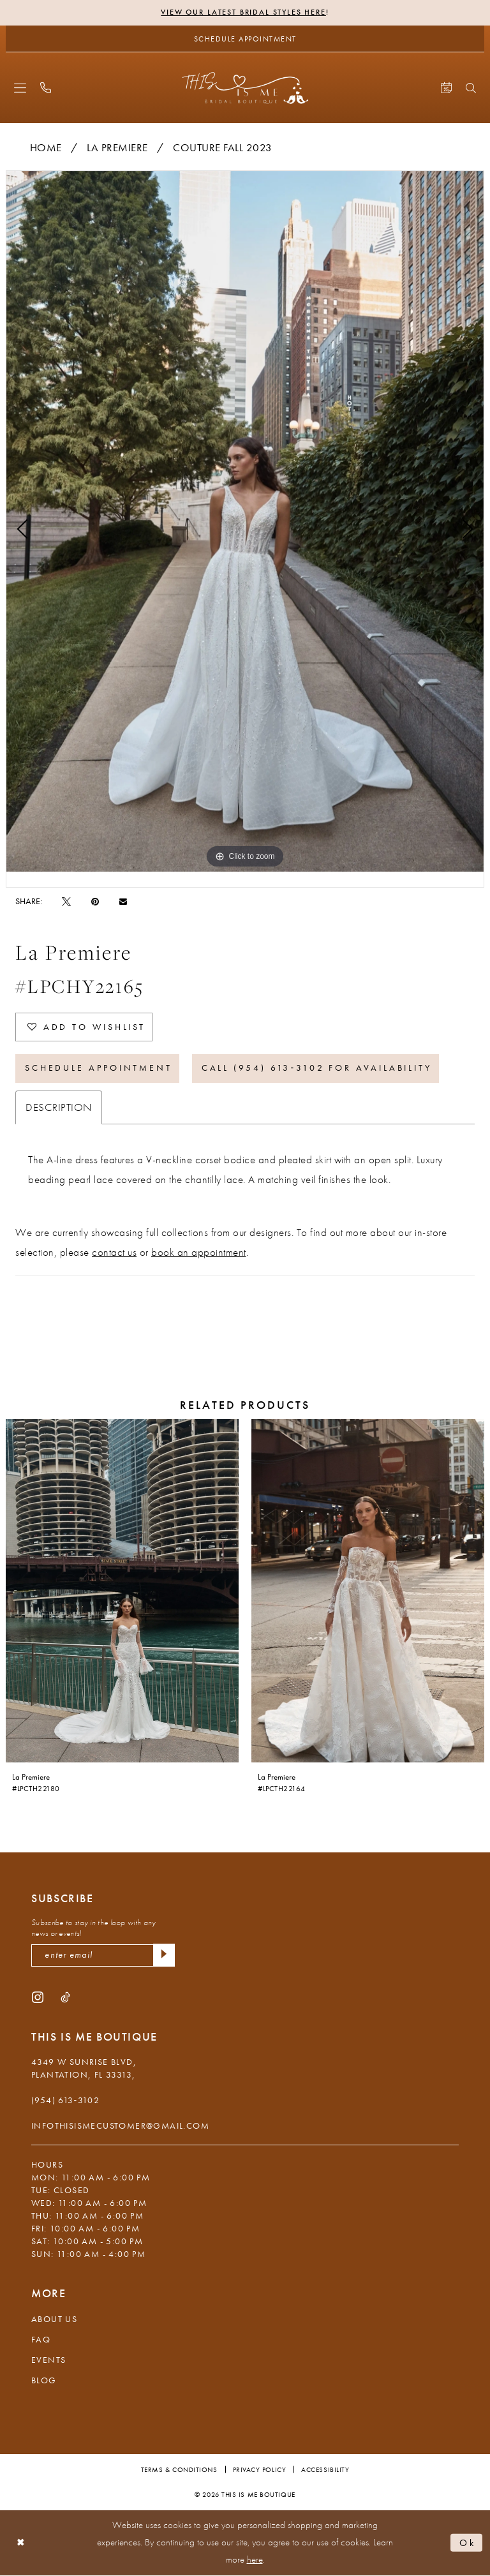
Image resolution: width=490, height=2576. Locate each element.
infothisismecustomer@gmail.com (120, 2126)
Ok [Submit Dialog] (467, 2542)
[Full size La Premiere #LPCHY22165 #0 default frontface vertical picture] (245, 521)
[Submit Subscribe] (164, 1955)
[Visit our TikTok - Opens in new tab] (65, 1997)
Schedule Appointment (99, 1069)
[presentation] (122, 1590)
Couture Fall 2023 (222, 147)
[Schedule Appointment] (245, 39)
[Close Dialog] (21, 2543)
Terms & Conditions (179, 2470)
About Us (54, 2319)
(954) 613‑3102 (65, 2100)
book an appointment (198, 1252)
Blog (44, 2380)
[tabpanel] (245, 521)
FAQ (40, 2340)
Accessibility (325, 2470)
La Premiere (117, 147)
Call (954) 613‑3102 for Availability (317, 1069)
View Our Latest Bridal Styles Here (243, 13)
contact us (114, 1252)
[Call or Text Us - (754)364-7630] (45, 88)
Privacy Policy (259, 2470)
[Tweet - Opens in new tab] (66, 901)
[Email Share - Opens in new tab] (123, 901)
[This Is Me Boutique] (245, 87)
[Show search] (471, 88)
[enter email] (103, 1955)
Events (48, 2360)
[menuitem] (20, 88)
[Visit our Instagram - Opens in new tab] (37, 1997)
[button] (20, 88)
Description (59, 1107)
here (255, 2560)
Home (46, 147)
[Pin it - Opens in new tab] (95, 901)
